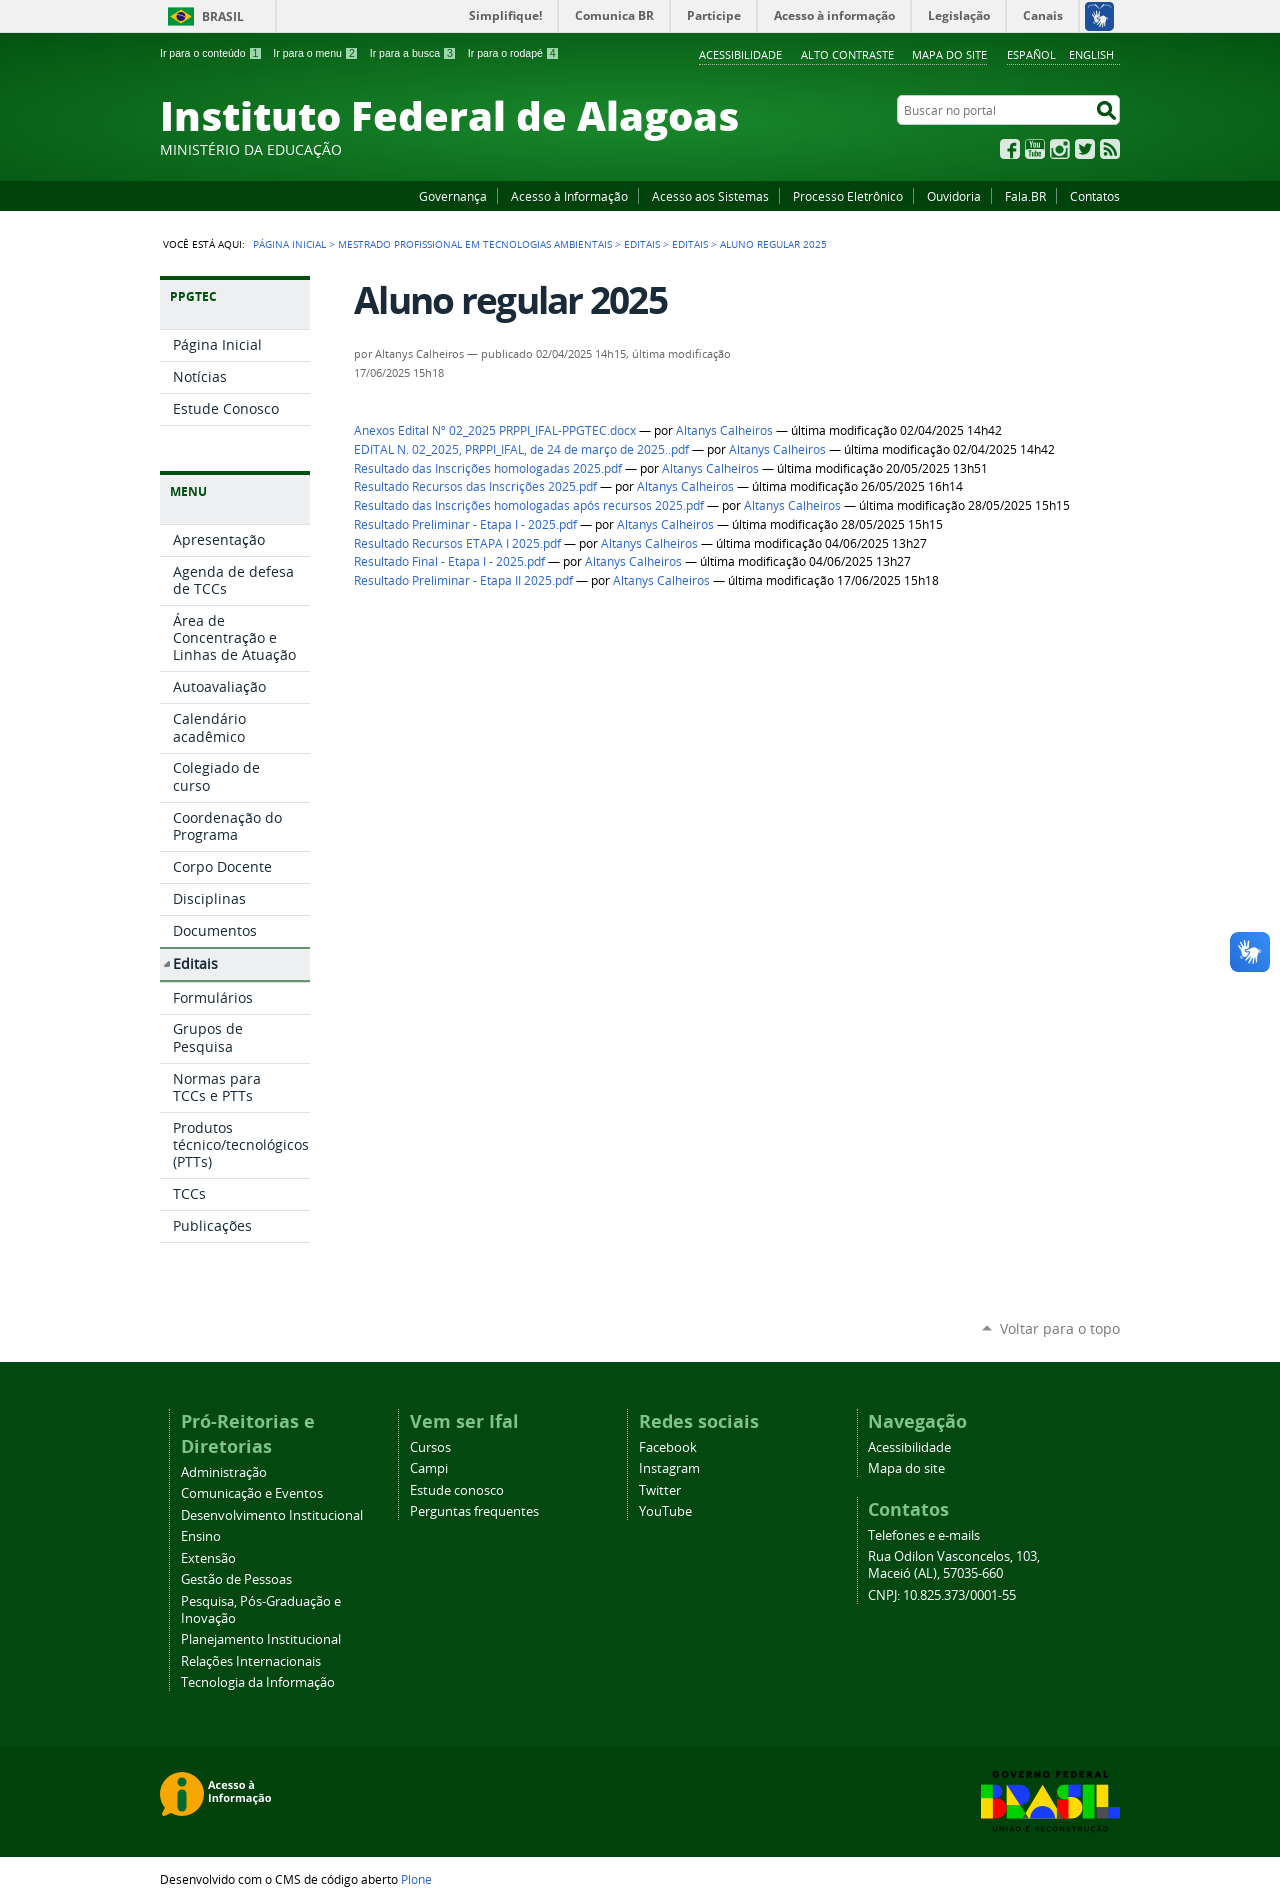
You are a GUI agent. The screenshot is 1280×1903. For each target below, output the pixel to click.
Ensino (201, 1536)
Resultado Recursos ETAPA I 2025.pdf (457, 543)
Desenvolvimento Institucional (272, 1515)
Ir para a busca (413, 53)
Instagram (1060, 149)
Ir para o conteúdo (211, 53)
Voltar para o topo (1060, 1328)
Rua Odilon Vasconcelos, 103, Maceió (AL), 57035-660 (954, 1565)
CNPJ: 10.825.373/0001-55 (942, 1595)
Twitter (1085, 149)
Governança (453, 196)
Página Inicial (289, 244)
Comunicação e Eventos (252, 1493)
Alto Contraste (847, 54)
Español (1031, 54)
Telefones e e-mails (924, 1535)
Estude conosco (457, 1490)
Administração (224, 1472)
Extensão (208, 1558)
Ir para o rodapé (514, 53)
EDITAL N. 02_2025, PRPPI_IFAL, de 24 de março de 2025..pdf (521, 449)
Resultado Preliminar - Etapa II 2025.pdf (463, 580)
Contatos (1095, 196)
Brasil (223, 16)
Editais (642, 244)
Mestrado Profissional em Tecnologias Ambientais (475, 244)
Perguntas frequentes (474, 1511)
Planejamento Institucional (261, 1639)
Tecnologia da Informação (258, 1682)
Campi (429, 1468)
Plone (416, 1879)
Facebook (1010, 149)
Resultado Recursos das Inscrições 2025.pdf (475, 486)
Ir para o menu (315, 53)
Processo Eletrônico (848, 196)
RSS (1110, 149)
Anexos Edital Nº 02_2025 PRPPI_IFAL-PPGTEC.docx (495, 430)
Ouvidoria (954, 196)
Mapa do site (949, 54)
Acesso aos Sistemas (710, 196)
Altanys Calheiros (724, 430)
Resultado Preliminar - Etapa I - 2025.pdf (465, 524)
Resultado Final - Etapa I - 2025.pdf (449, 561)
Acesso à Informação (569, 196)
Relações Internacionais (251, 1661)
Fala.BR (1025, 196)
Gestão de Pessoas (236, 1579)
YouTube (1035, 149)
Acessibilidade (740, 54)
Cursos (430, 1447)
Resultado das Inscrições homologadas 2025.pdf (488, 468)
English (1091, 54)
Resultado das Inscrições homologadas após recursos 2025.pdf (529, 505)
